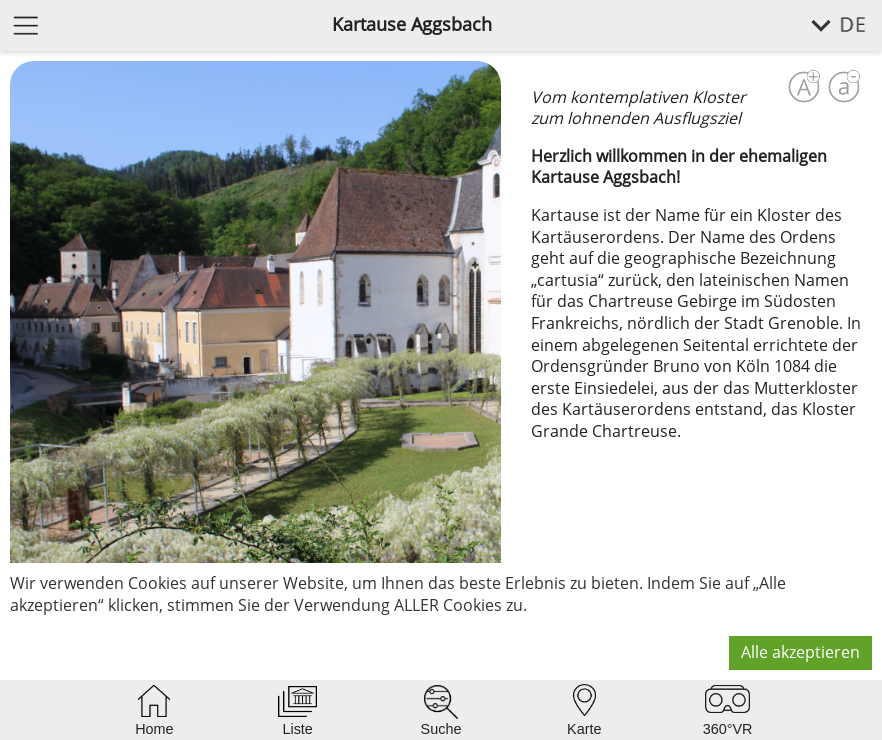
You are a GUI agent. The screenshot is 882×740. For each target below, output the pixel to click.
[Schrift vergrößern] (804, 87)
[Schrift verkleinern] (844, 87)
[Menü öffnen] (26, 24)
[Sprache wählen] (827, 25)
